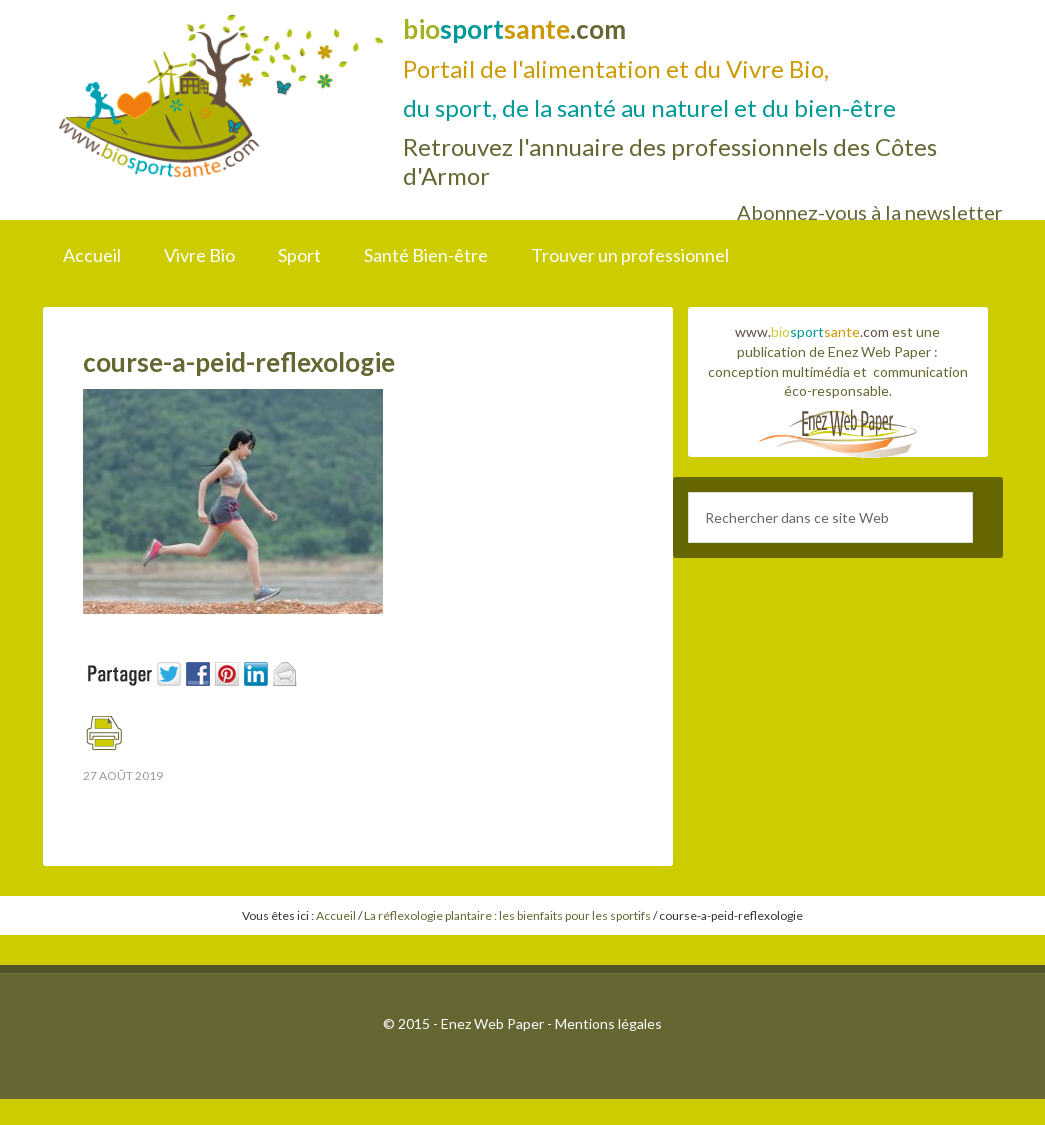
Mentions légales (608, 1023)
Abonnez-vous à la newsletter (870, 212)
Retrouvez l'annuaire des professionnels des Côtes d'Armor (670, 161)
